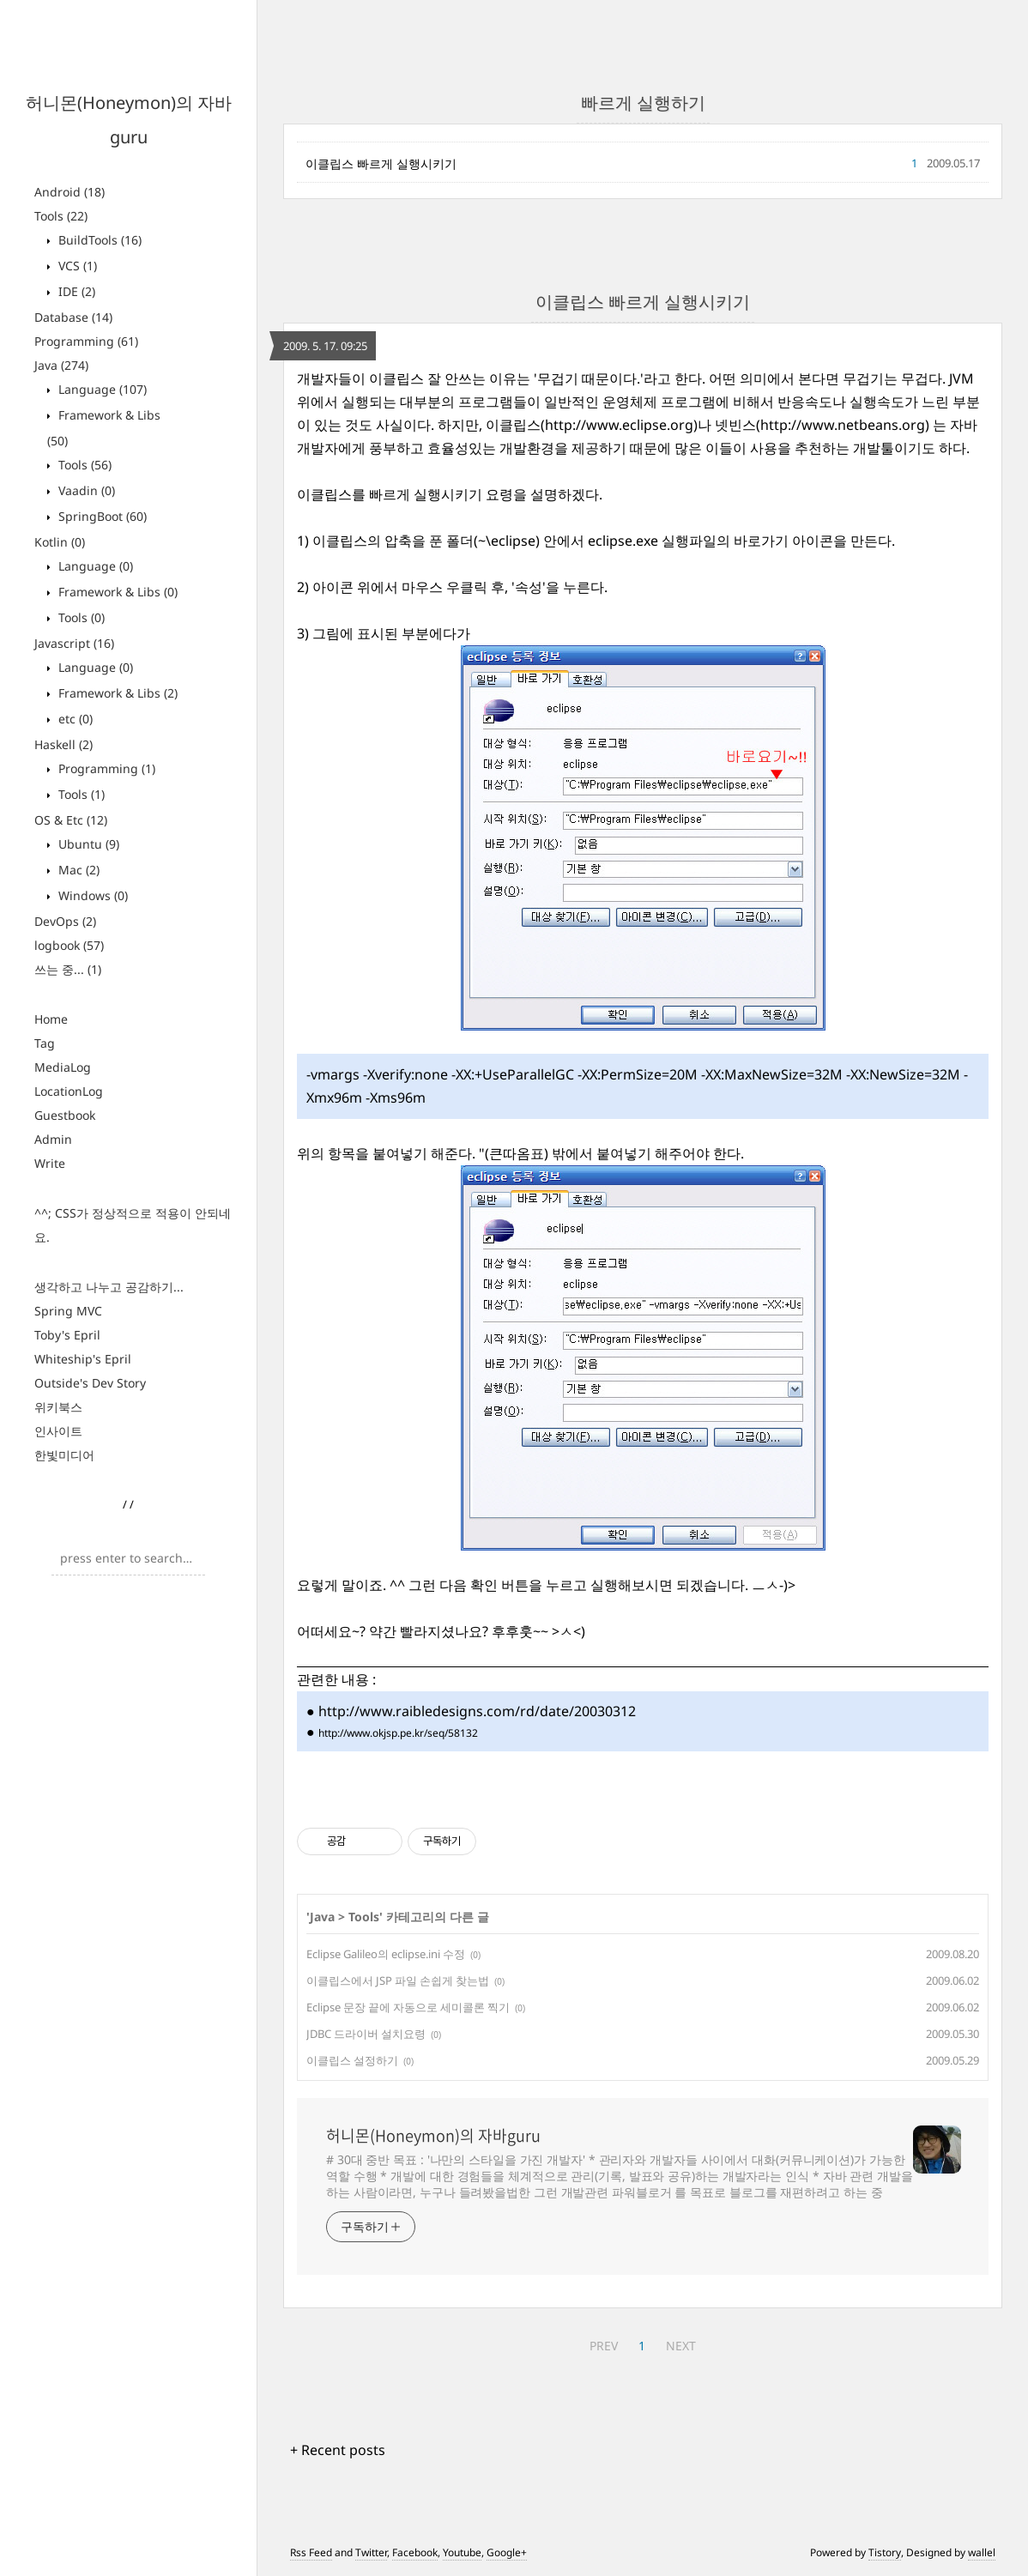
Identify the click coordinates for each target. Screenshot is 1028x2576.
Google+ (507, 2552)
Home (51, 1019)
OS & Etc (70, 820)
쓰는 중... (67, 969)
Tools (61, 216)
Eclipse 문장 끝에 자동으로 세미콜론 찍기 (408, 2007)
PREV (604, 2345)
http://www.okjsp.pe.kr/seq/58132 (398, 1733)
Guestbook (64, 1115)
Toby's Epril (67, 1335)
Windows (91, 895)
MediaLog (62, 1067)
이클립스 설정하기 (352, 2060)
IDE (75, 291)
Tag (44, 1043)
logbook (69, 945)
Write (49, 1163)
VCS (76, 265)
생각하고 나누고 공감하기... (109, 1287)
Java (61, 365)
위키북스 (58, 1407)
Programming (86, 341)
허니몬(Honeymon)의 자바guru (433, 2136)
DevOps (65, 921)
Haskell (63, 744)
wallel (981, 2552)
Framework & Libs (116, 592)
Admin (53, 1139)
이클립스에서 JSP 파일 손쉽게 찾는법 (397, 1980)
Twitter (371, 2552)
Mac (77, 870)
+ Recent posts (337, 2449)
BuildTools (98, 240)
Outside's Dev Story (90, 1383)
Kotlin (59, 542)
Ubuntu (87, 844)
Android (69, 192)
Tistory (884, 2552)
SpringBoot (101, 516)
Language (101, 389)
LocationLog (68, 1091)
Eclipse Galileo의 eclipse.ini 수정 (385, 1954)
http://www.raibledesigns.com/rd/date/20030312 (477, 1711)
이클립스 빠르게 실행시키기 (381, 163)
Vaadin (85, 490)
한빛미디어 (64, 1455)
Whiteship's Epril (82, 1359)
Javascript (74, 643)
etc (74, 719)
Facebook (415, 2552)
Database (73, 317)
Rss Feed (311, 2552)
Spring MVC (68, 1311)
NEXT (681, 2345)
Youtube (462, 2552)
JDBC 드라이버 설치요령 (366, 2033)
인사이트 (58, 1431)
